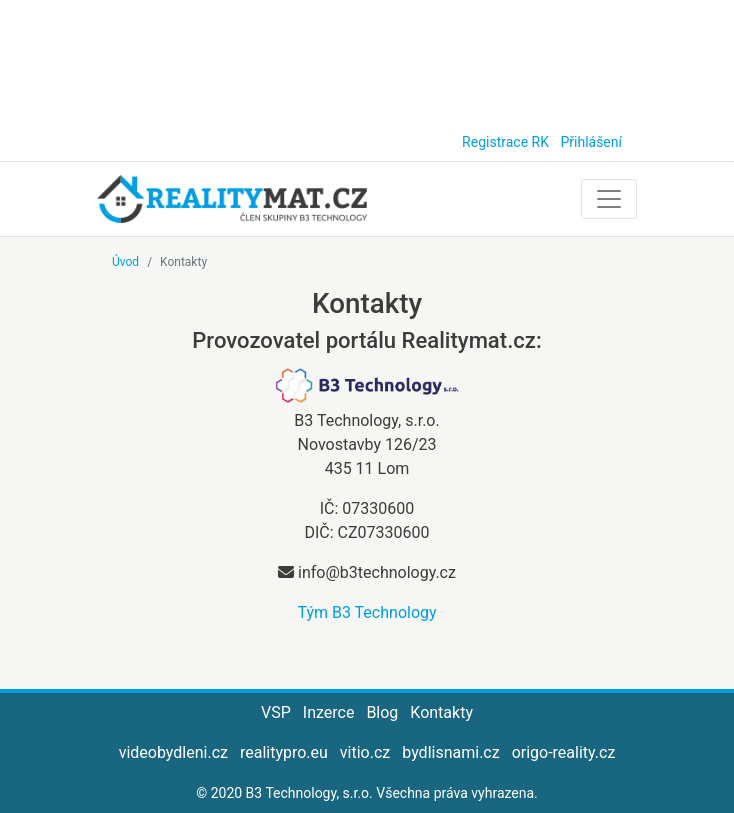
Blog (382, 712)
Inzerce (329, 712)
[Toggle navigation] (609, 199)
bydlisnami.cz (450, 752)
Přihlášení (591, 142)
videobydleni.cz (173, 752)
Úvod (125, 262)
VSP (276, 712)
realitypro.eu (284, 752)
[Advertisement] (367, 60)
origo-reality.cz (564, 752)
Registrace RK (505, 142)
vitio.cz (365, 752)
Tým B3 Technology (366, 612)
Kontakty (441, 712)
